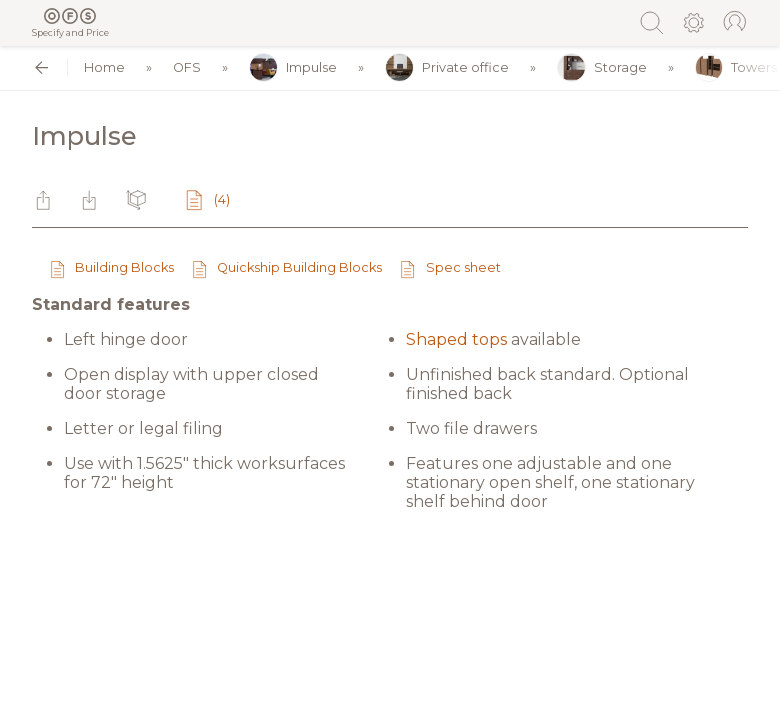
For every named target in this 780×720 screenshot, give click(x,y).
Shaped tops (456, 339)
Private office (447, 67)
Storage (602, 67)
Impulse (293, 67)
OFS (187, 67)
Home (104, 67)
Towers (736, 67)
